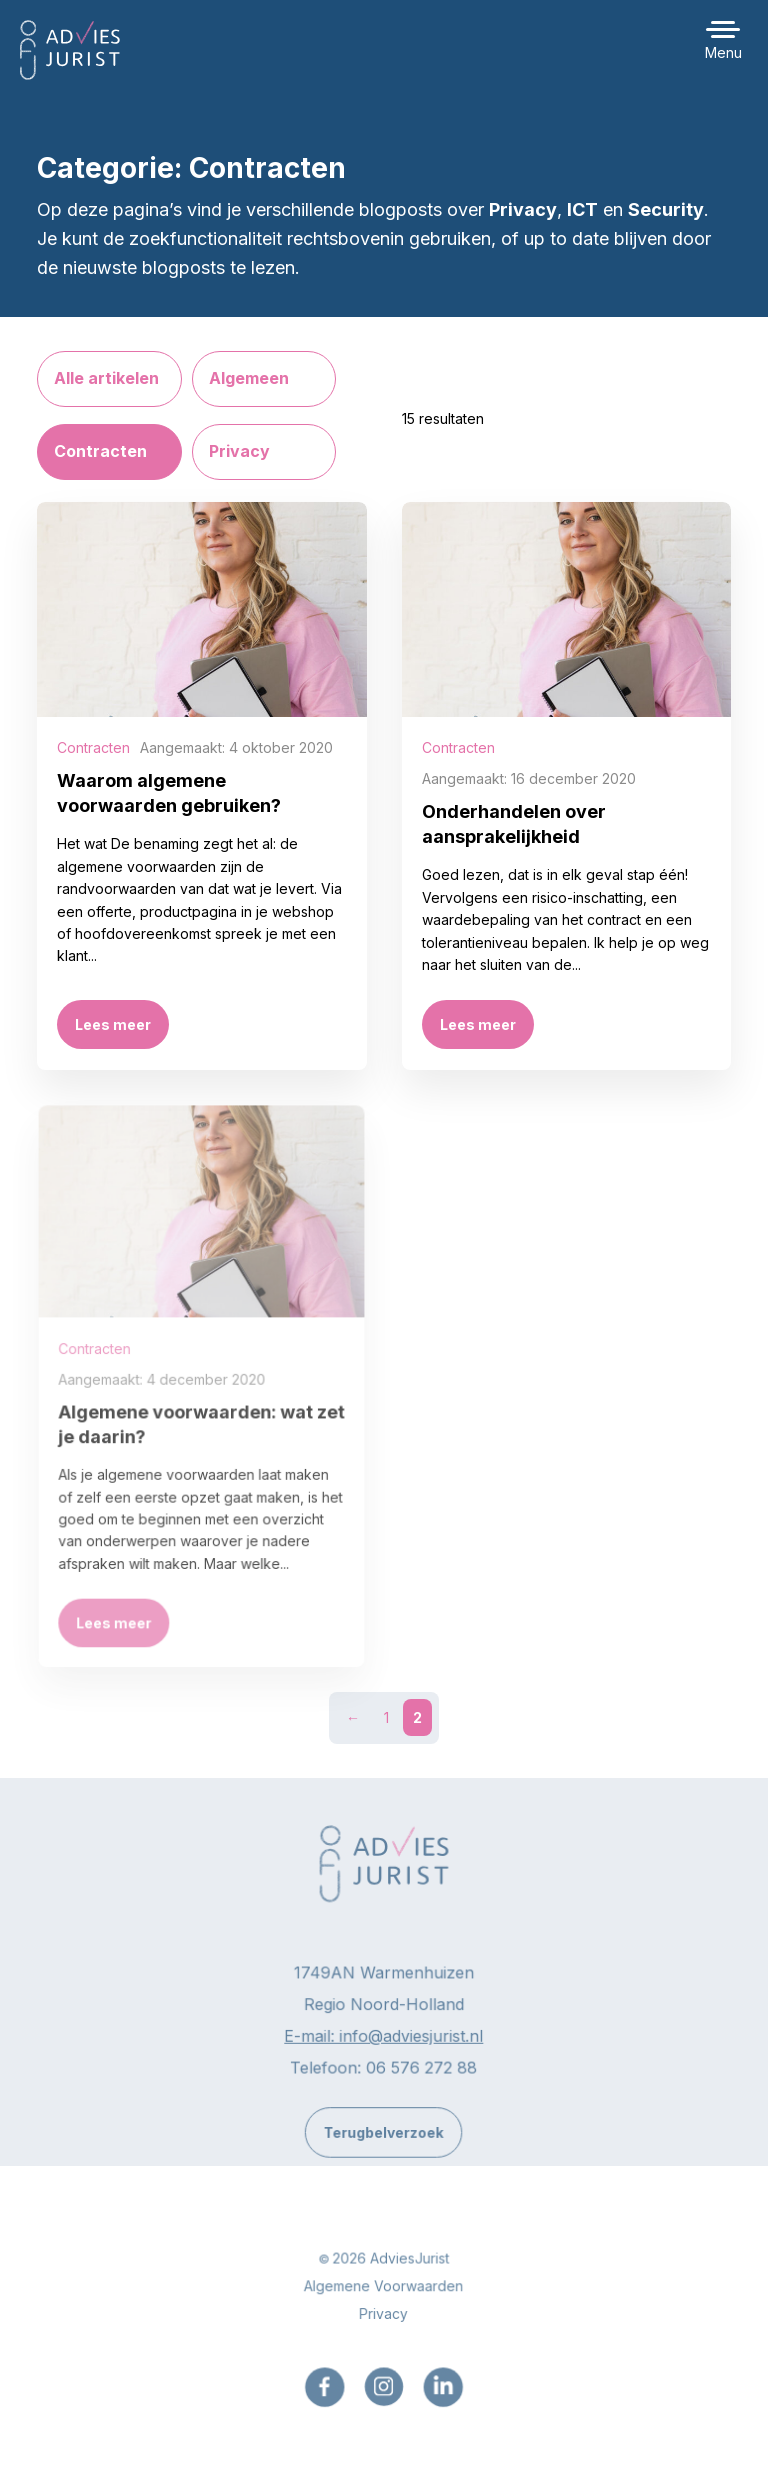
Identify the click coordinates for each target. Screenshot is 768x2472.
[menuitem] (325, 2399)
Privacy (239, 451)
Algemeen (249, 378)
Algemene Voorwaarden (384, 2298)
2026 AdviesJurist (391, 2271)
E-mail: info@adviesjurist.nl (383, 2048)
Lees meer (113, 1024)
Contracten (100, 451)
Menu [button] (723, 52)
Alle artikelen (106, 378)
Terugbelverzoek (384, 2144)
